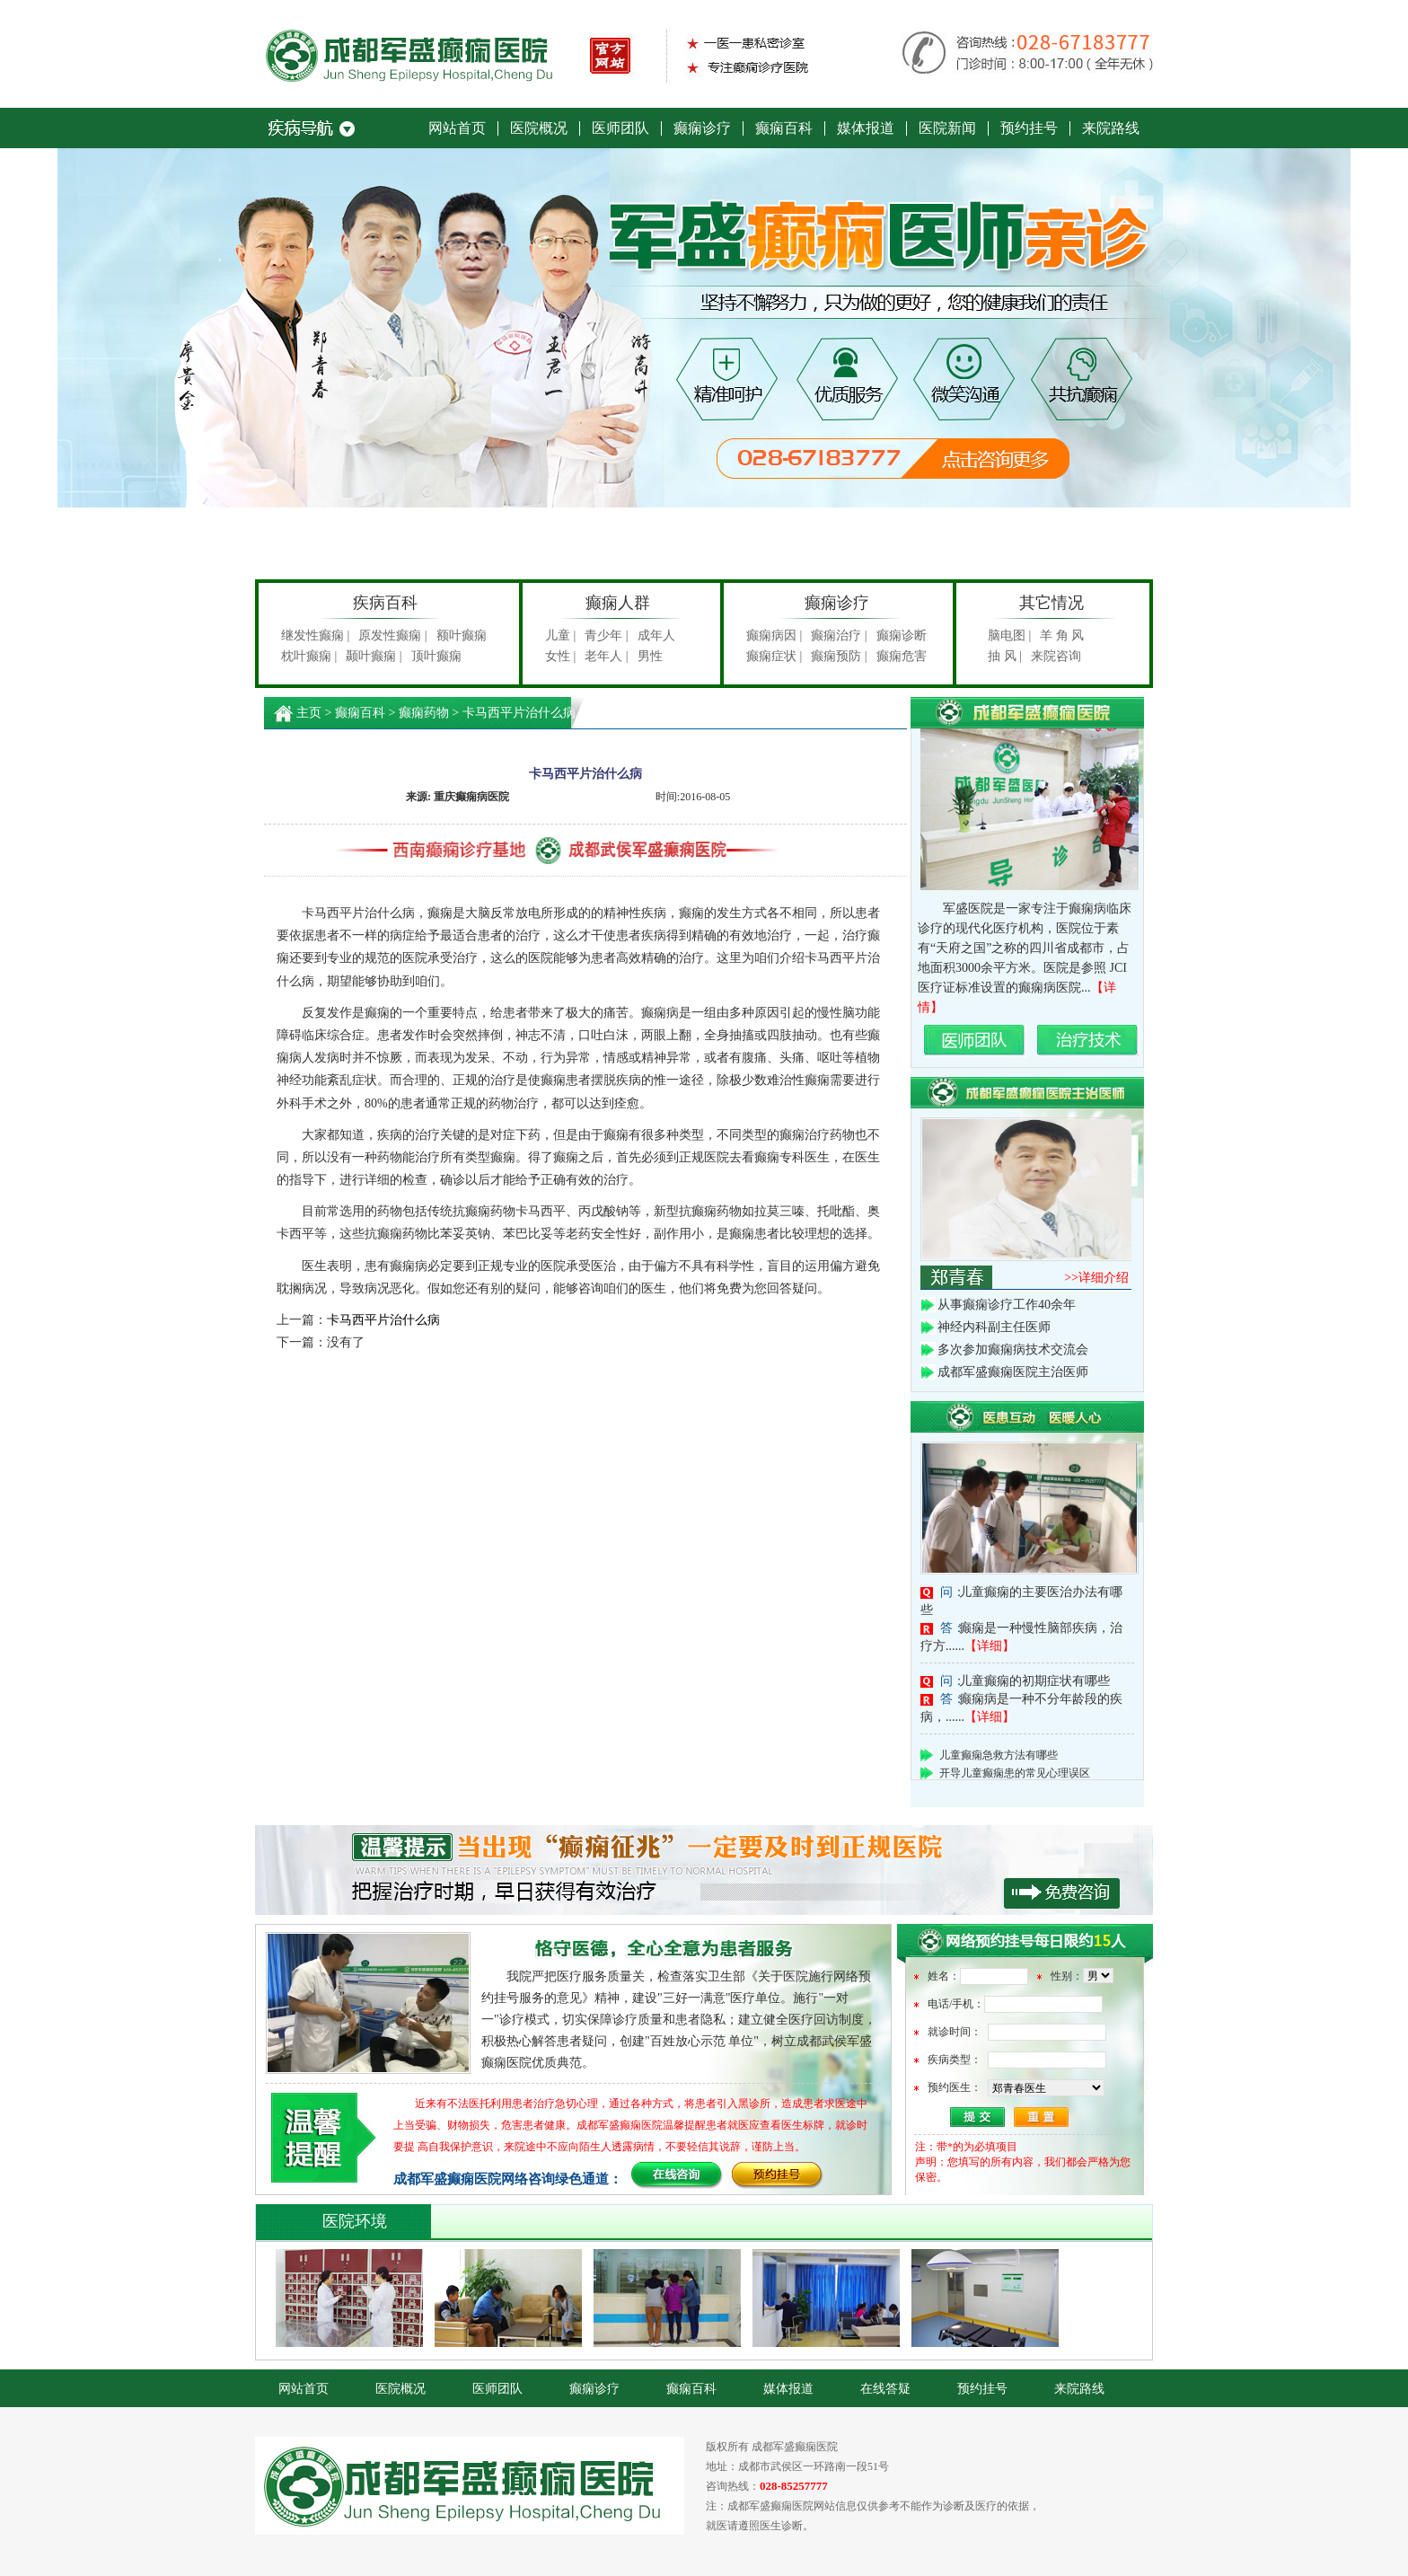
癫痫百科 (784, 128)
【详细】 (989, 1646)
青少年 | (606, 635)
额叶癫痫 (461, 635)
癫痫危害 (901, 656)
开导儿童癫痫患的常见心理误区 (1014, 1776)
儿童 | (560, 635)
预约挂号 (1029, 128)
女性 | (560, 656)
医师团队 (620, 128)
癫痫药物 (424, 712)
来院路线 (1111, 128)
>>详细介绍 (1096, 1277)
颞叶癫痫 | (373, 656)
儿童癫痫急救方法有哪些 (998, 1758)
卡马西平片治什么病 (383, 1320)
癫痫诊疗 (702, 128)
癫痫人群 (617, 603)
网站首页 (457, 128)
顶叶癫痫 (436, 656)
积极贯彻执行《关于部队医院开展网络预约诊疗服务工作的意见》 (704, 1870)
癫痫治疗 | (839, 635)
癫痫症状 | (774, 656)
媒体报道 (865, 128)
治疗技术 (1088, 1041)
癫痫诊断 (901, 635)
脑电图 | (1009, 635)
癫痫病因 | (774, 635)
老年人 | (606, 656)
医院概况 (539, 128)
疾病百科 (385, 603)
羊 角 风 (1062, 635)
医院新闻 (947, 128)
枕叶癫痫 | (309, 656)
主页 (308, 712)
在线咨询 (677, 2176)
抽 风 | (1005, 656)
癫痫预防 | (839, 656)
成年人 (656, 635)
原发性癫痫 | (392, 635)
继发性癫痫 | (315, 635)
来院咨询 (1056, 656)
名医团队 (975, 1041)
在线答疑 (885, 2388)
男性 (650, 656)
